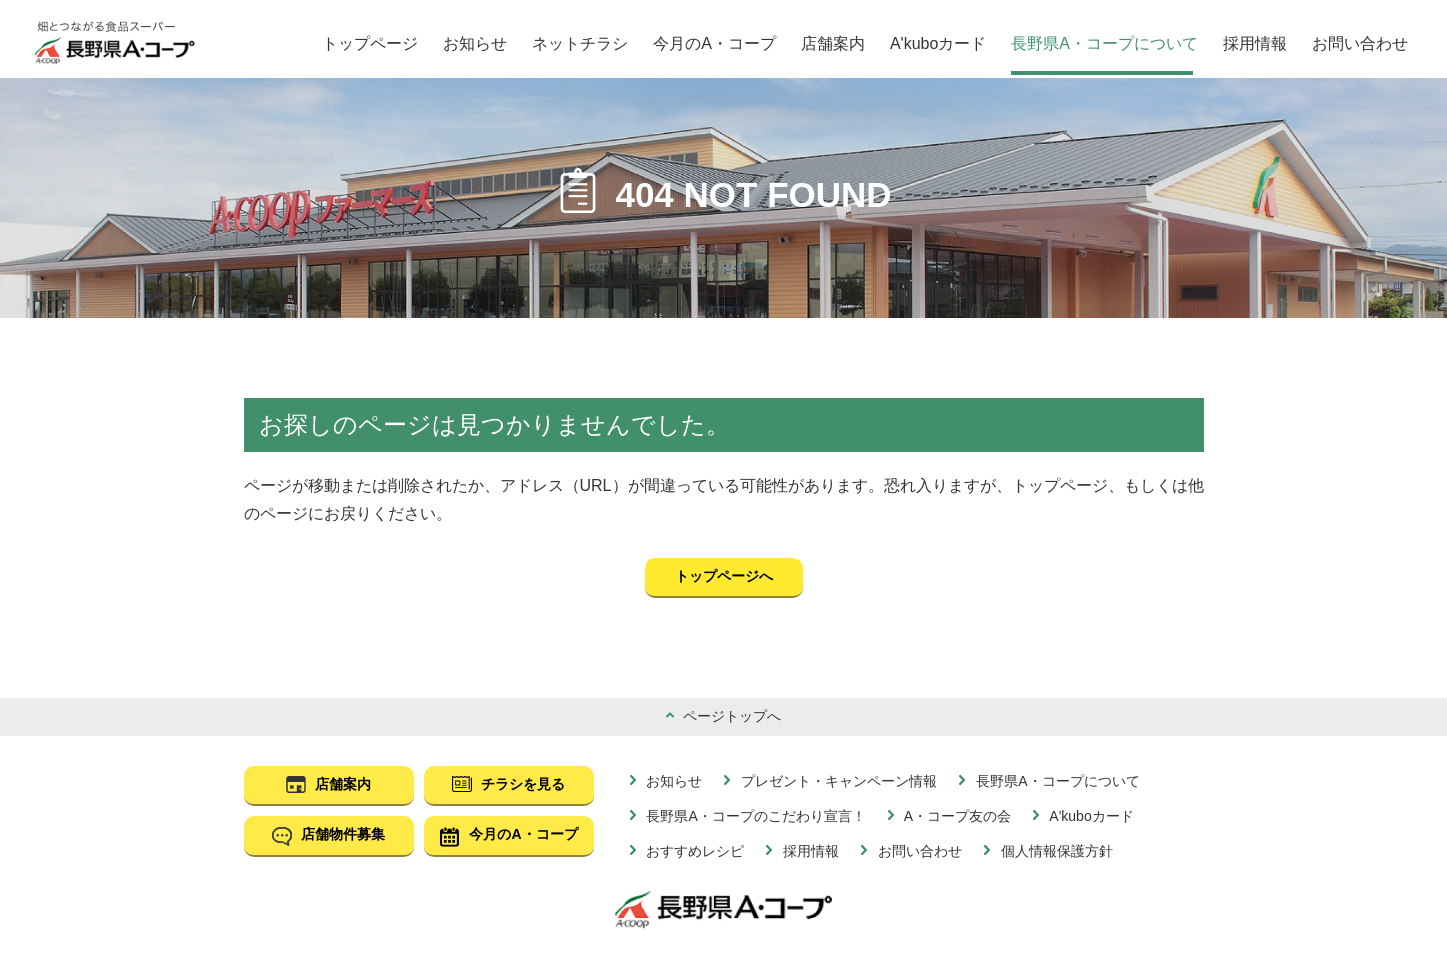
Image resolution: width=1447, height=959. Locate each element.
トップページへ (724, 576)
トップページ (370, 43)
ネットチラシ (580, 43)
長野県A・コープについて (1104, 43)
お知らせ (475, 43)
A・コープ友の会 (956, 816)
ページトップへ (730, 716)
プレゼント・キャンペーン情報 (837, 781)
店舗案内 (833, 43)
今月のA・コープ (714, 43)
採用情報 (1255, 43)
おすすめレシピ (694, 851)
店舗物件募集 (342, 834)
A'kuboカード (938, 43)
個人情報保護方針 (1055, 851)
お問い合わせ (1360, 43)
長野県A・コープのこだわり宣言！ (754, 816)
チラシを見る (522, 784)
